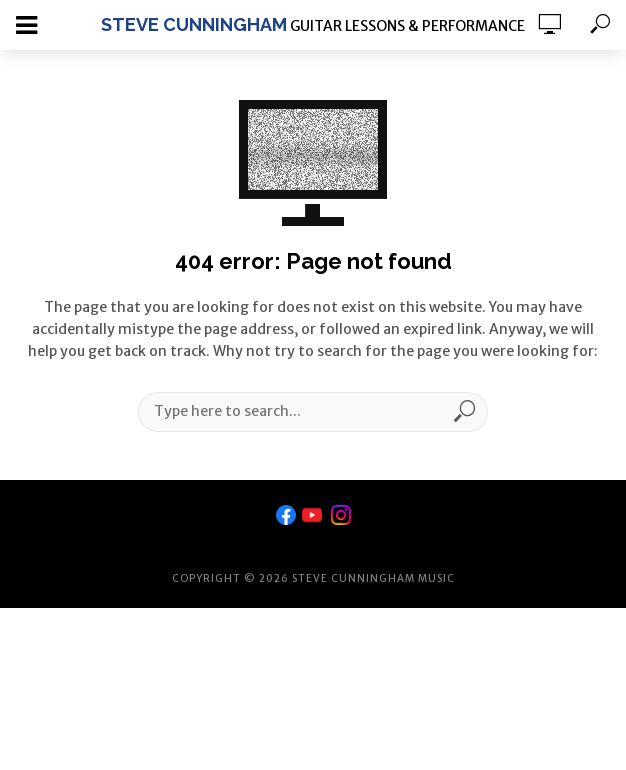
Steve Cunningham (194, 24)
